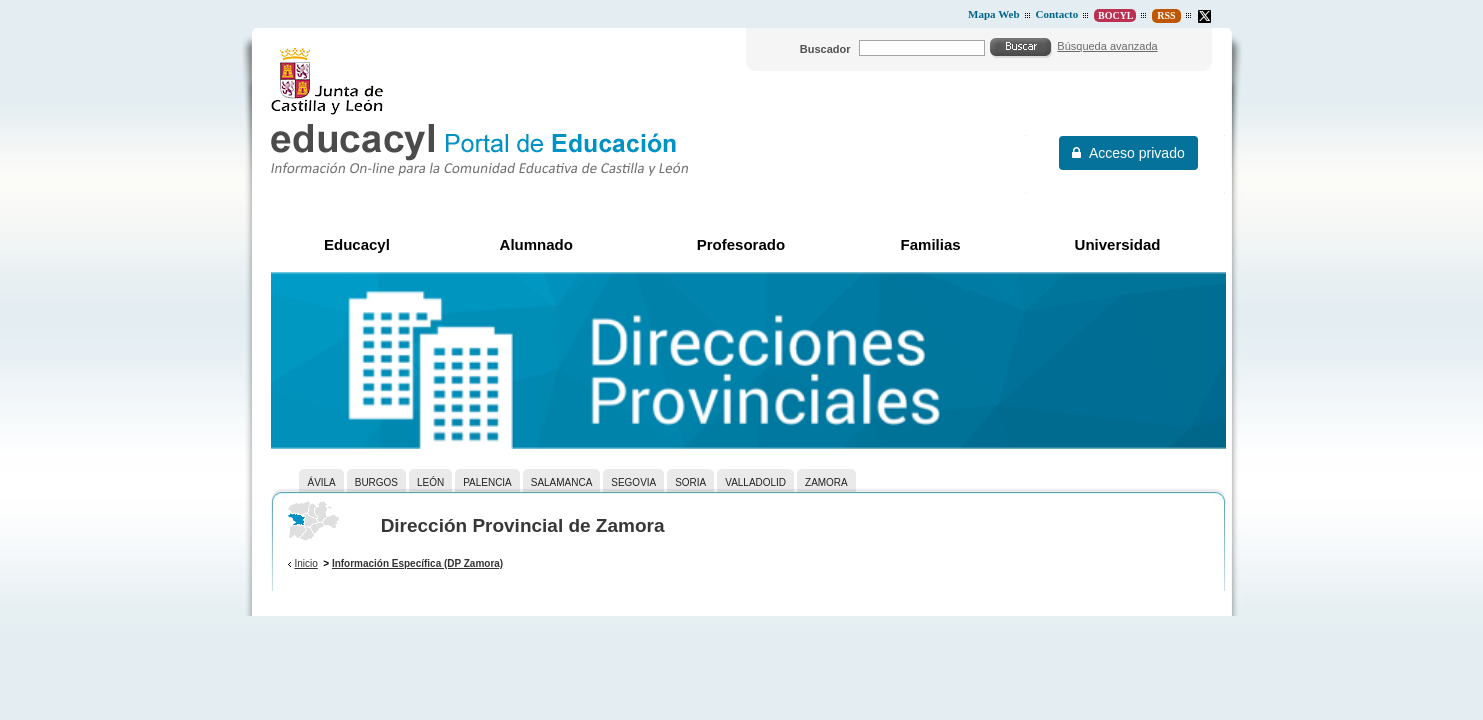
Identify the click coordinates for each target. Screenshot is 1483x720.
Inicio (305, 563)
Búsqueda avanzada (1107, 46)
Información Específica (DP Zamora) (417, 563)
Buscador (825, 49)
